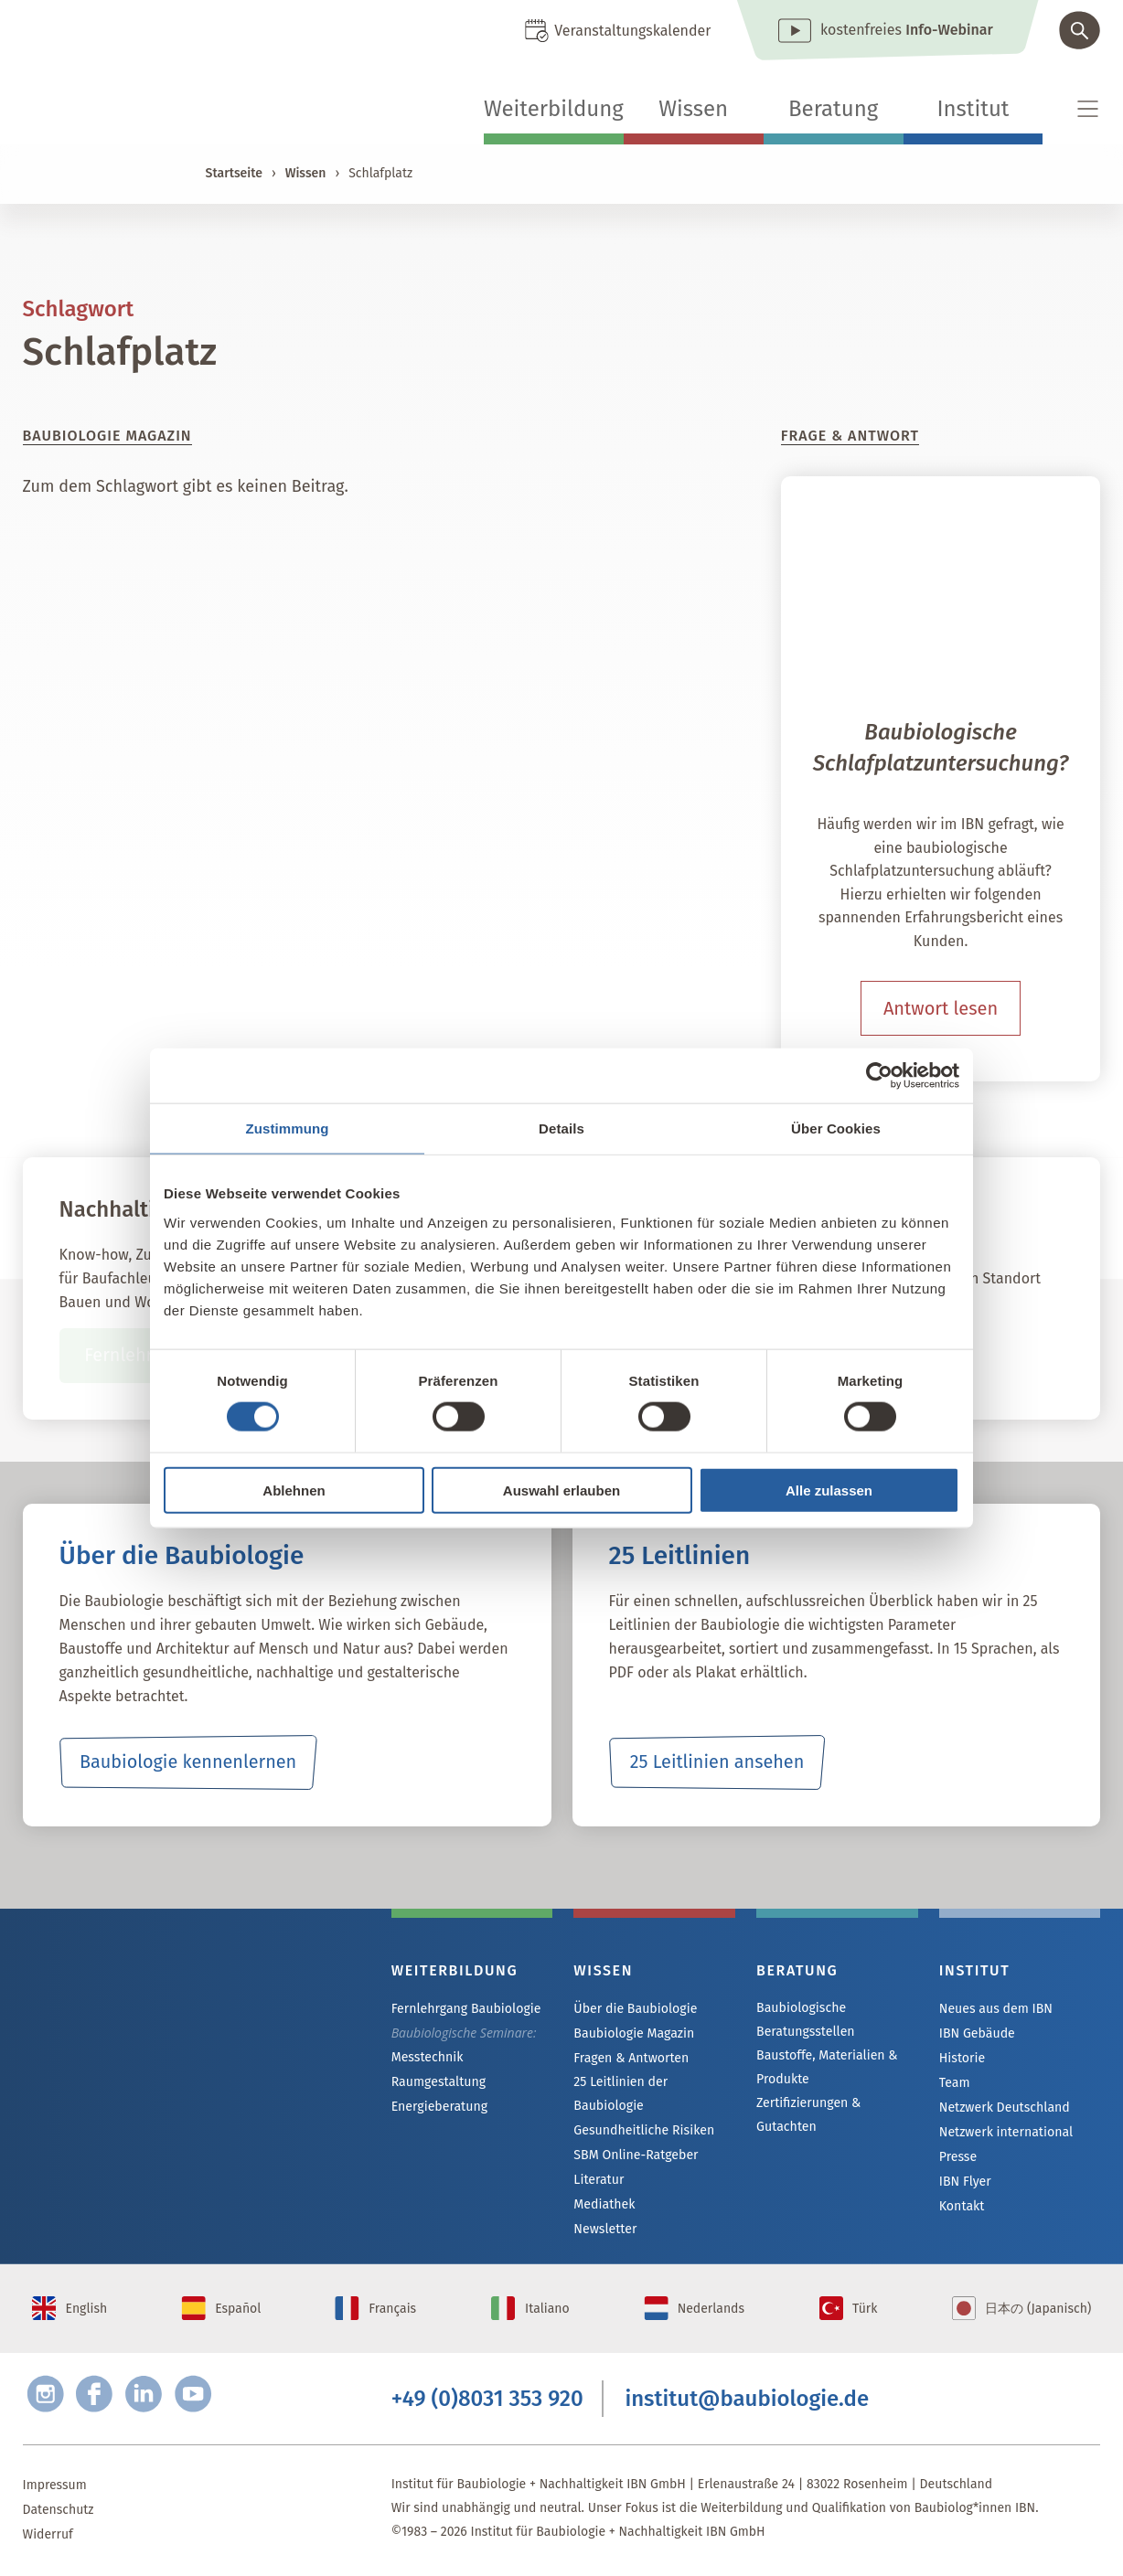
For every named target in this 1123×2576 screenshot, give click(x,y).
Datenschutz (58, 2511)
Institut (972, 109)
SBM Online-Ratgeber (635, 2155)
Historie (962, 2058)
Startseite (234, 173)
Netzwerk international (1005, 2132)
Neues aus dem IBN (995, 2009)
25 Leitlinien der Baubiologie (620, 2093)
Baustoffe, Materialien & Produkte (826, 2067)
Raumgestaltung (438, 2082)
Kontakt (961, 2206)
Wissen (693, 109)
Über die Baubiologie (634, 2009)
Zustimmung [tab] (287, 1128)
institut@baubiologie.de (747, 2400)
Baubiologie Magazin (633, 2033)
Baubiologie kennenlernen (188, 1762)
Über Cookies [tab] (836, 1128)
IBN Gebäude (976, 2033)
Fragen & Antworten (630, 2058)
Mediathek (604, 2204)
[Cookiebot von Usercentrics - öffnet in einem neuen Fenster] (879, 1076)
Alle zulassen (829, 1489)
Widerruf (48, 2536)
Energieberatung (439, 2106)
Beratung (833, 109)
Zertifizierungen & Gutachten (808, 2114)
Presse (958, 2157)
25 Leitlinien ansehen (717, 1762)
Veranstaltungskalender (632, 30)
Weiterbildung (554, 109)
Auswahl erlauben (561, 1489)
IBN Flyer (964, 2181)
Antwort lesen (940, 1008)
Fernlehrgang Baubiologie (465, 2009)
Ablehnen (293, 1489)
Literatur (598, 2179)
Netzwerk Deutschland (1004, 2107)
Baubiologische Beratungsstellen (805, 2019)
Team (954, 2083)
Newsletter (604, 2229)
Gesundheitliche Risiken (643, 2130)
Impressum (55, 2487)
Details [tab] (561, 1128)
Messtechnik (427, 2057)
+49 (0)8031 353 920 (487, 2400)
